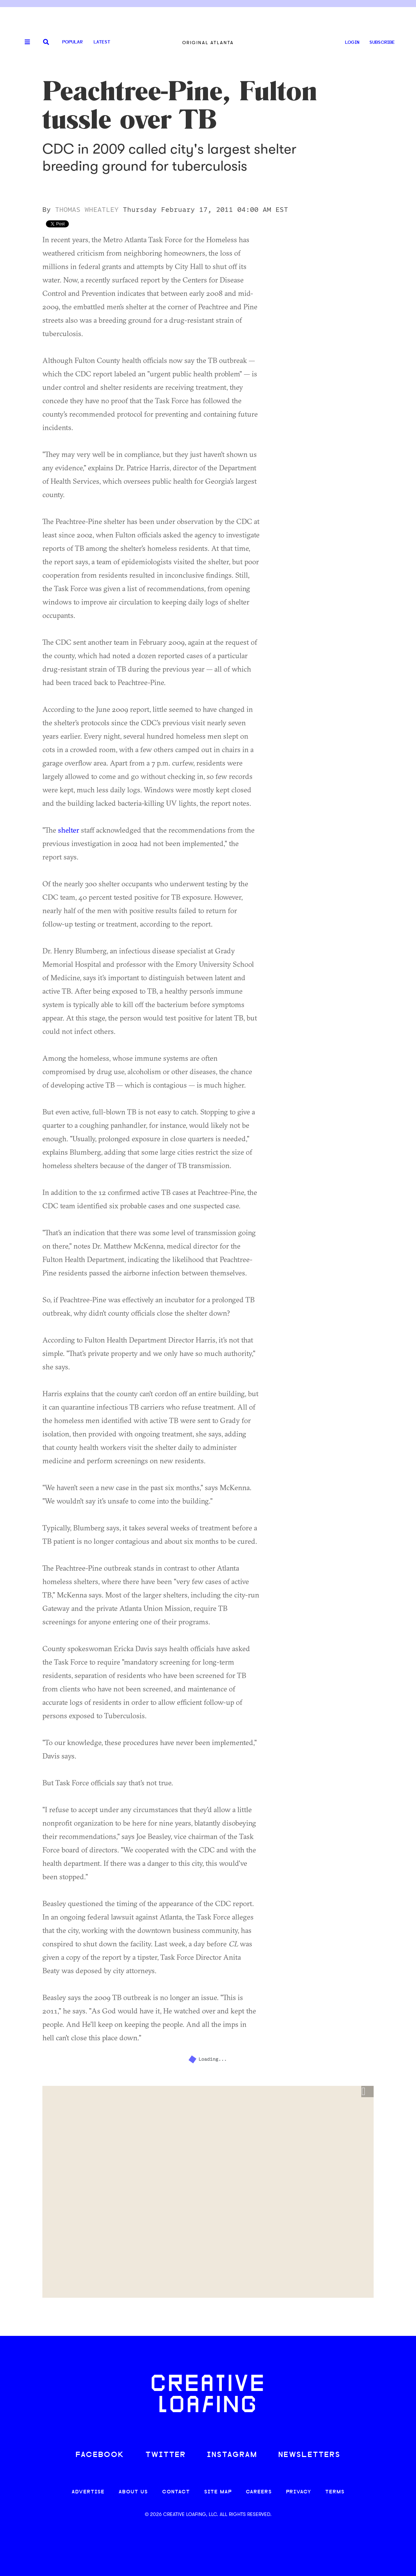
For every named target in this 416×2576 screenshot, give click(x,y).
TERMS (335, 2492)
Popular (72, 42)
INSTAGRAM (232, 2455)
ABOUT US (133, 2492)
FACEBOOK (100, 2455)
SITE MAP (218, 2492)
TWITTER (165, 2455)
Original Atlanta (208, 42)
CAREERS (259, 2492)
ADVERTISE (88, 2492)
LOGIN (352, 42)
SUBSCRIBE (382, 42)
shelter (68, 829)
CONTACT (176, 2492)
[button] (367, 2091)
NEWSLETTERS (309, 2455)
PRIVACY (298, 2492)
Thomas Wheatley (87, 209)
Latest (102, 42)
